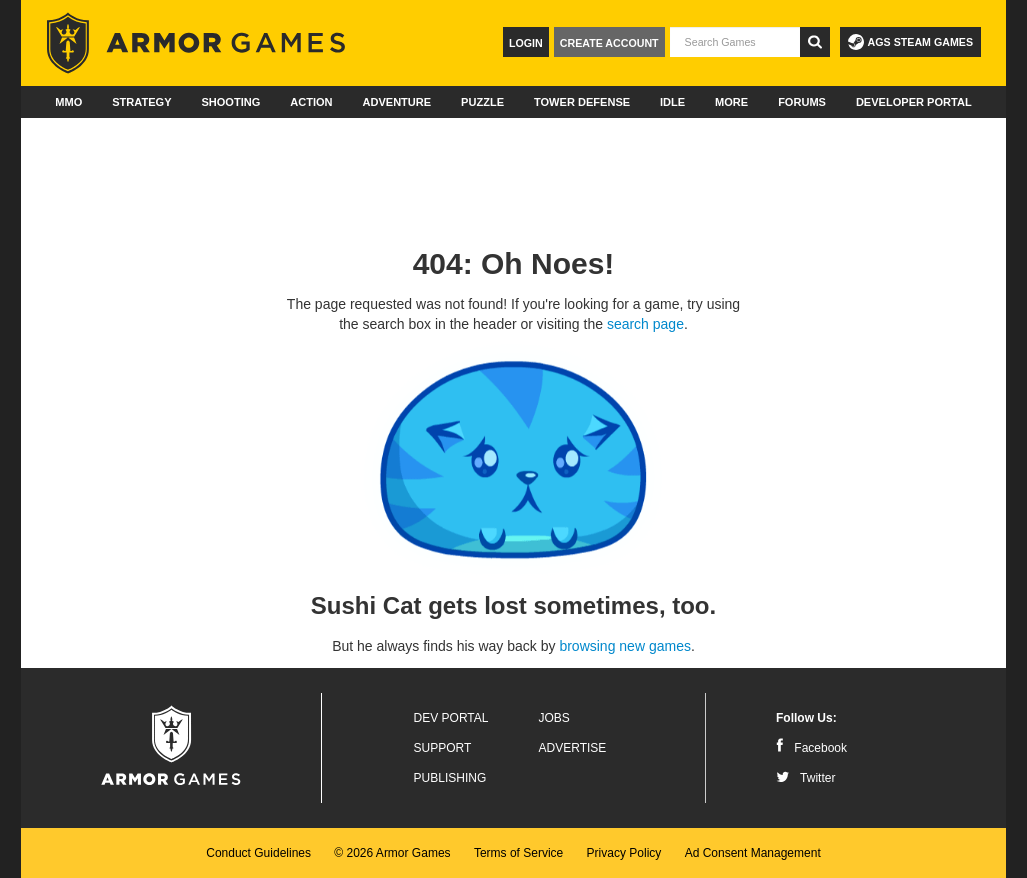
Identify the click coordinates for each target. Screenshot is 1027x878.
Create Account (609, 43)
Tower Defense (582, 102)
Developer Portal (914, 102)
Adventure (396, 102)
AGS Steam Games (910, 42)
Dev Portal (451, 718)
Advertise (573, 748)
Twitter (805, 778)
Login (526, 43)
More (731, 102)
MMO (68, 102)
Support (443, 748)
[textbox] (735, 42)
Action (311, 102)
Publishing (450, 778)
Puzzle (482, 102)
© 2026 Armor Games (392, 853)
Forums (802, 102)
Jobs (554, 718)
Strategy (141, 102)
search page (645, 324)
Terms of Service (518, 853)
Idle (672, 102)
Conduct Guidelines (258, 853)
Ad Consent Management (753, 853)
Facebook (811, 748)
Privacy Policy (624, 853)
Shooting (230, 102)
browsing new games (625, 646)
